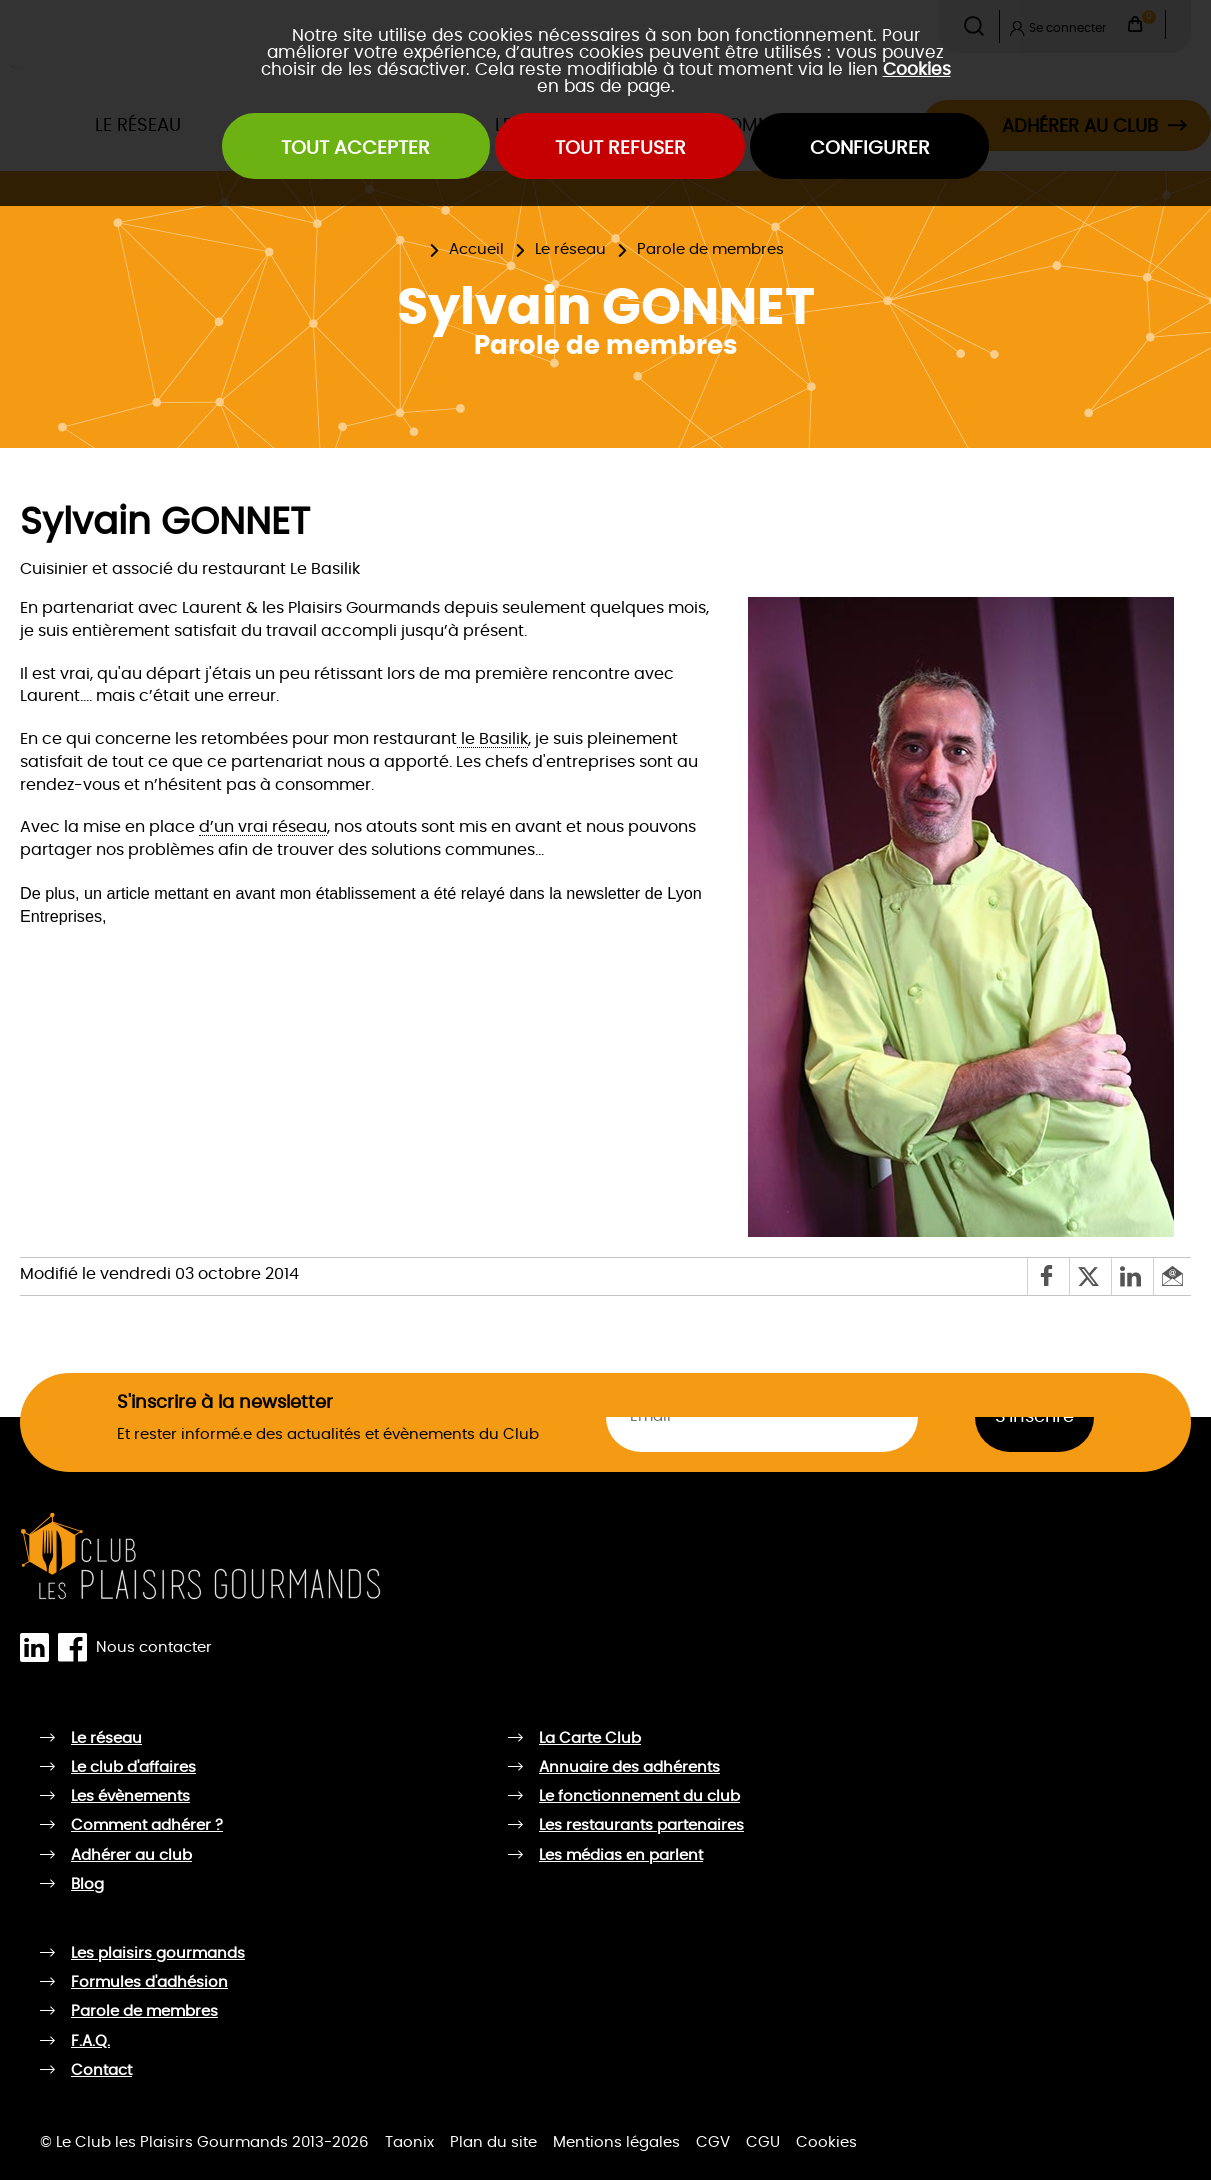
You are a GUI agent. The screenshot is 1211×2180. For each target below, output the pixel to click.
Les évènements (130, 1796)
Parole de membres (710, 249)
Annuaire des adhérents (629, 1767)
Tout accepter (355, 148)
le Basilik (492, 739)
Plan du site (493, 2142)
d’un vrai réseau (263, 827)
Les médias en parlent (621, 1855)
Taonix (409, 2142)
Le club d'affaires (133, 1767)
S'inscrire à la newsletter (225, 1402)
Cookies (917, 69)
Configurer (870, 148)
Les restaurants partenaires (641, 1825)
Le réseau (570, 249)
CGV (713, 2142)
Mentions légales (616, 2142)
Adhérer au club (131, 1855)
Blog (87, 1884)
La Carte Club (590, 1738)
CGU (763, 2142)
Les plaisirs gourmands (158, 1953)
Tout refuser (620, 148)
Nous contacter (154, 1646)
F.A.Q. (90, 2041)
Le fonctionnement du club (639, 1796)
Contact (101, 2070)
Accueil (476, 249)
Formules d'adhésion (149, 1982)
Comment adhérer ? (147, 1825)
